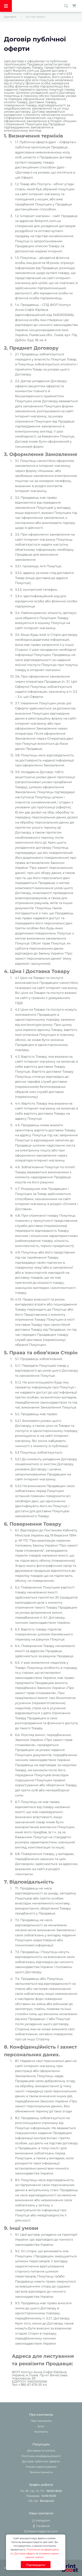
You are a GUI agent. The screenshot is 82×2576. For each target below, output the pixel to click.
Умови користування (41, 2466)
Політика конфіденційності (41, 2456)
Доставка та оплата (41, 2450)
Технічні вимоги (41, 2472)
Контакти (41, 2431)
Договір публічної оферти (41, 2461)
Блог (41, 2426)
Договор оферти (24, 2553)
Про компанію (41, 2421)
